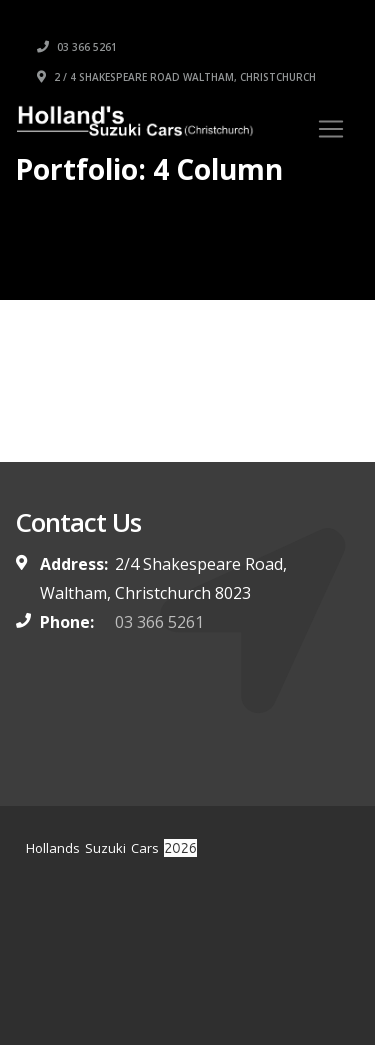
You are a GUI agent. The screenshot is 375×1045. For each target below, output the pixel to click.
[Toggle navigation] (331, 129)
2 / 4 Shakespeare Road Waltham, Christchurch (176, 77)
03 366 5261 (77, 47)
